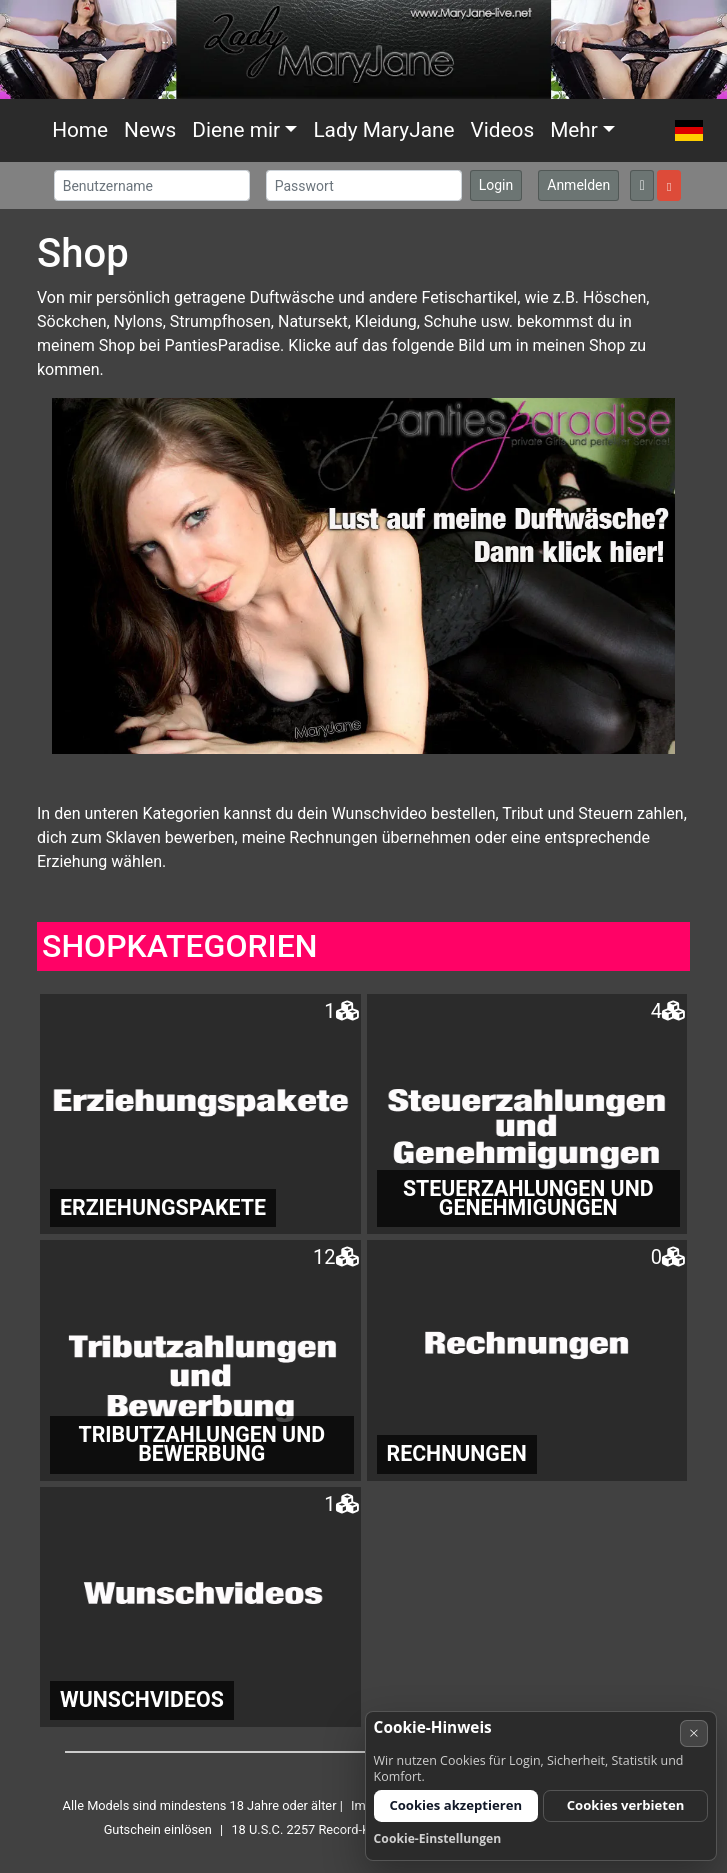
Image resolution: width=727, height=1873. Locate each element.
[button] (689, 130)
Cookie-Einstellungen (438, 1838)
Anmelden (578, 185)
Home (80, 130)
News (150, 130)
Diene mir (236, 130)
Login (496, 185)
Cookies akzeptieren (455, 1805)
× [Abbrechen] (694, 1732)
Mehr (574, 130)
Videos (502, 130)
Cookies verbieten (626, 1805)
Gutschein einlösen (158, 1829)
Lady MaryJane (383, 130)
